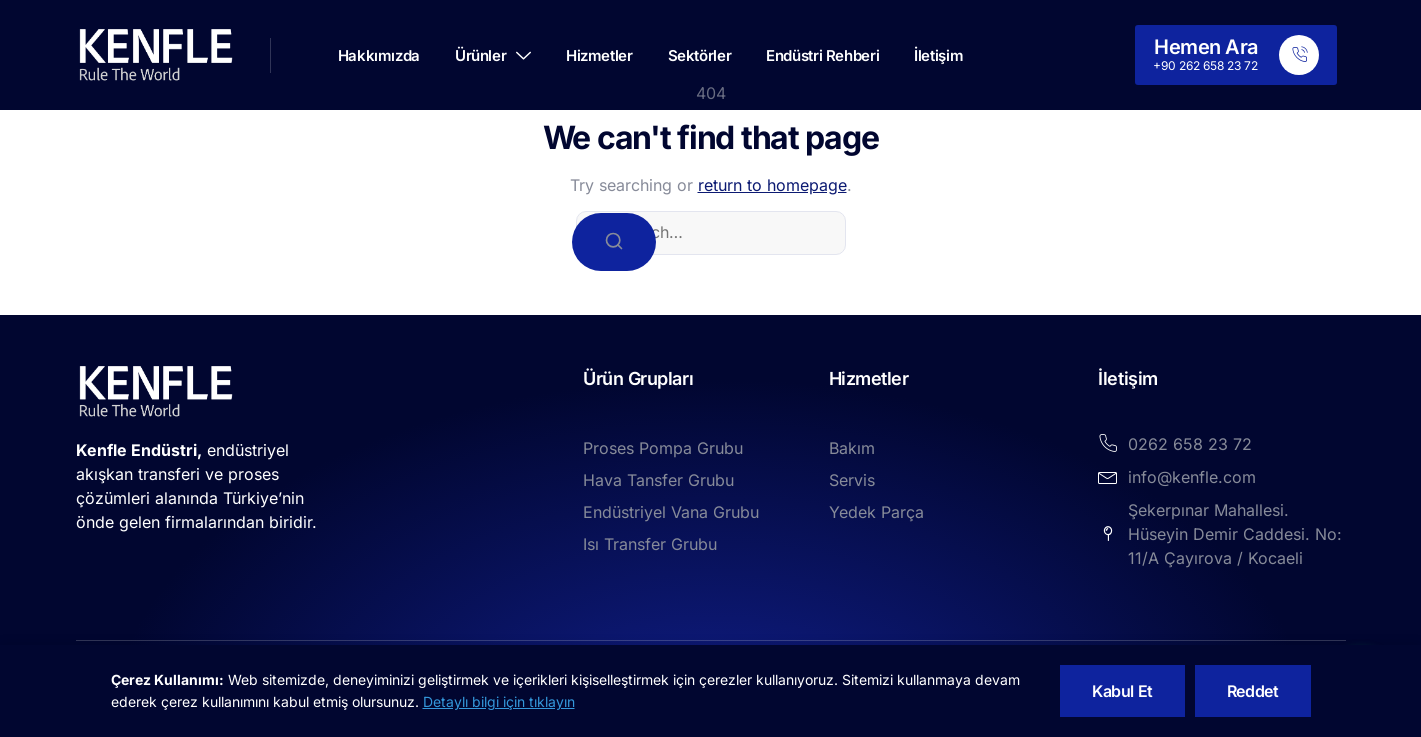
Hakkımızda (379, 55)
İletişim (938, 55)
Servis (852, 480)
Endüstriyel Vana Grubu (671, 512)
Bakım (852, 448)
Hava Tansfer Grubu (658, 480)
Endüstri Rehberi (822, 55)
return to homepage (772, 185)
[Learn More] (1236, 55)
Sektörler (700, 55)
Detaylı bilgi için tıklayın (499, 701)
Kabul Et (1122, 691)
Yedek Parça (876, 512)
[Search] (614, 242)
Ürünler (493, 55)
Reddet (1253, 691)
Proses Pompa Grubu (663, 448)
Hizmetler (599, 55)
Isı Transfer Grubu (650, 544)
